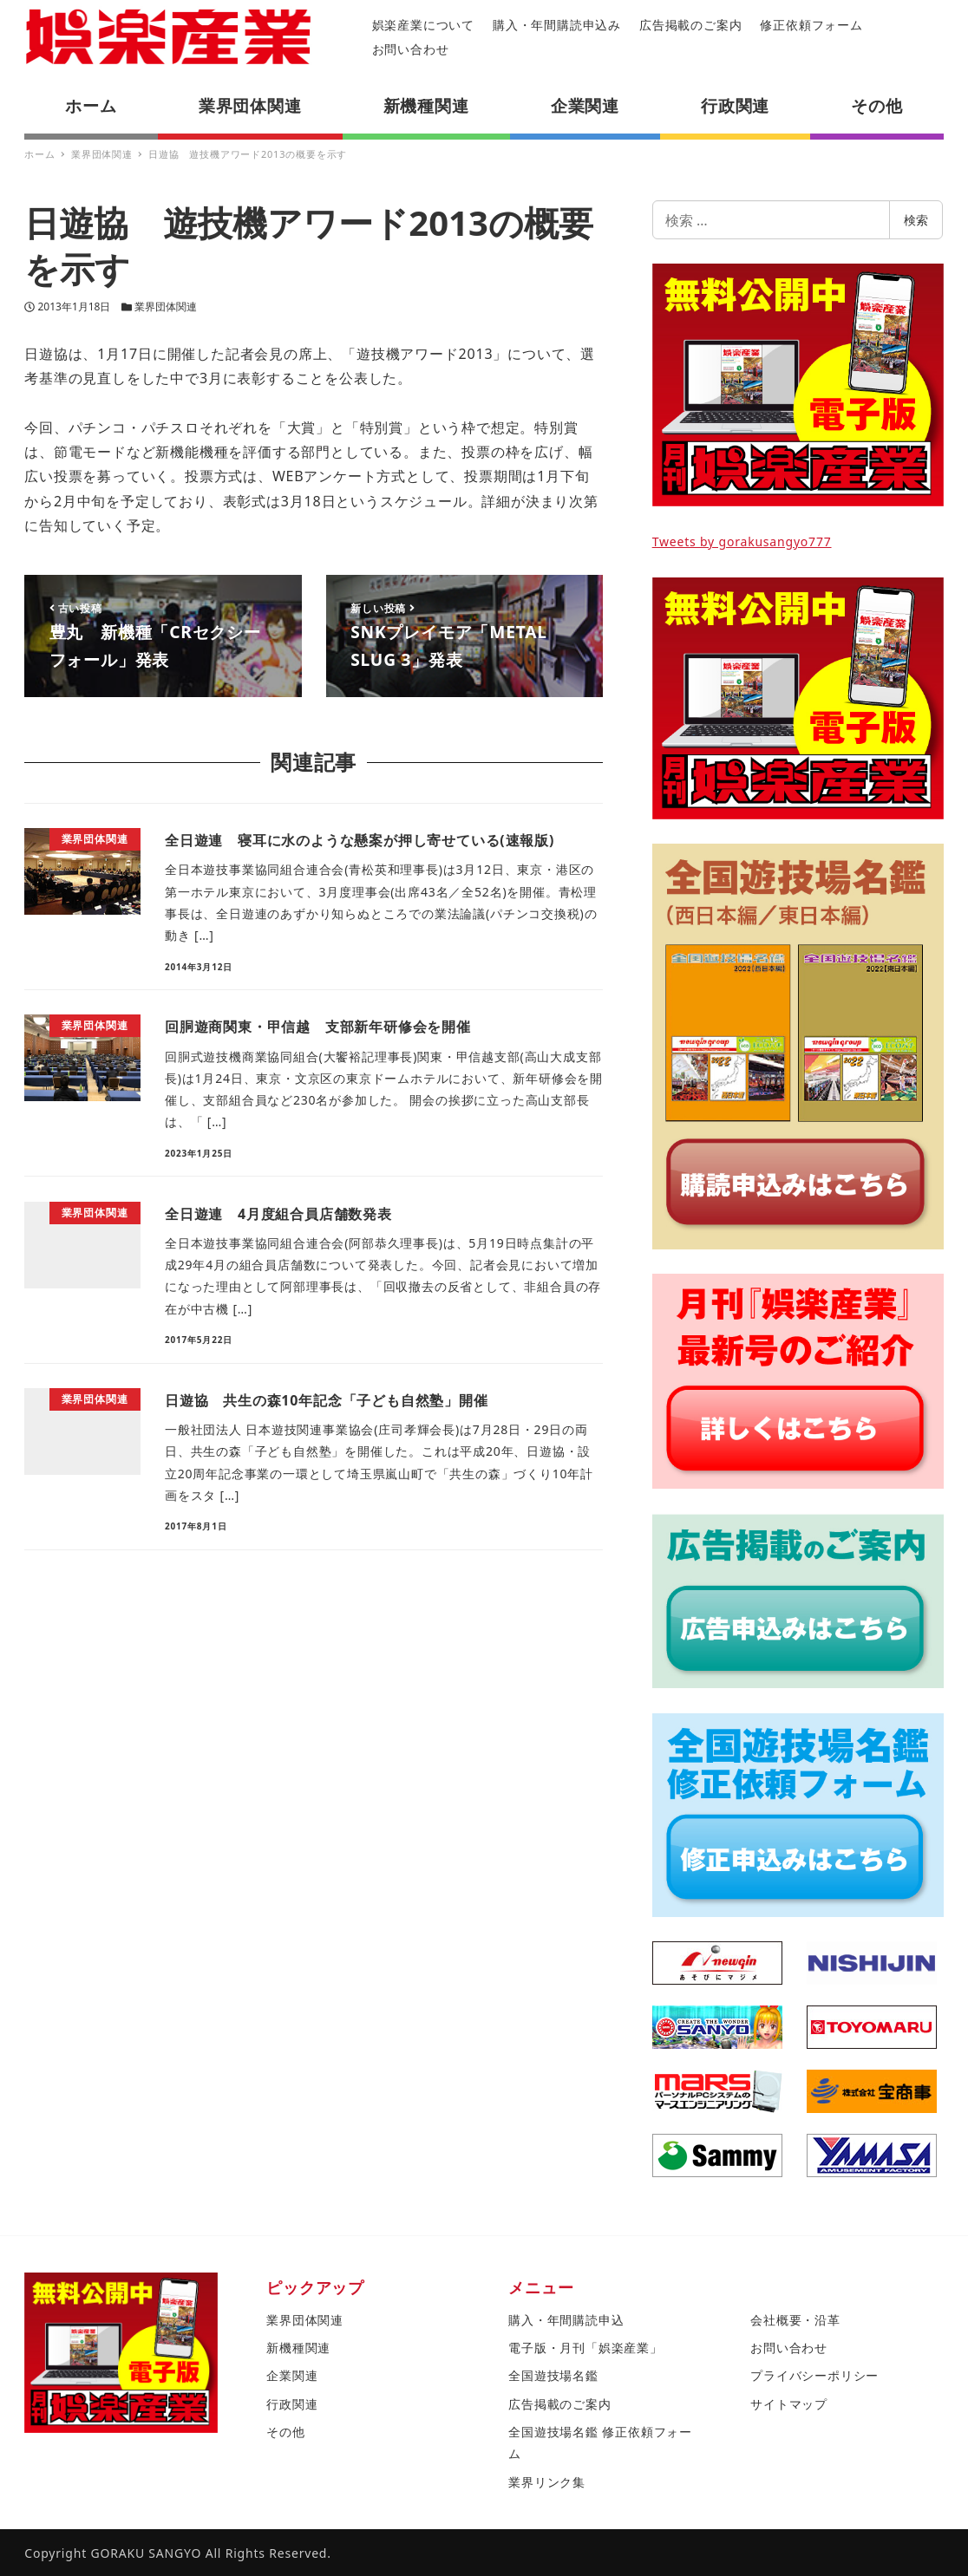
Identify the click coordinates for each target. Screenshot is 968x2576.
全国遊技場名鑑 (553, 2375)
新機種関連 (298, 2347)
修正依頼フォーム (811, 24)
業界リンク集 (546, 2482)
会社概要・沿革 (795, 2320)
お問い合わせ (410, 49)
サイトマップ (788, 2404)
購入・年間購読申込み (557, 24)
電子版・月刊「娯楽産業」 (585, 2347)
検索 (916, 220)
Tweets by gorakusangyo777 (742, 541)
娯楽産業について (423, 24)
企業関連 (291, 2375)
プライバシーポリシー (814, 2375)
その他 (285, 2431)
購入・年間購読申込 (566, 2320)
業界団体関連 (165, 306)
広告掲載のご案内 (690, 24)
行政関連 (291, 2404)
